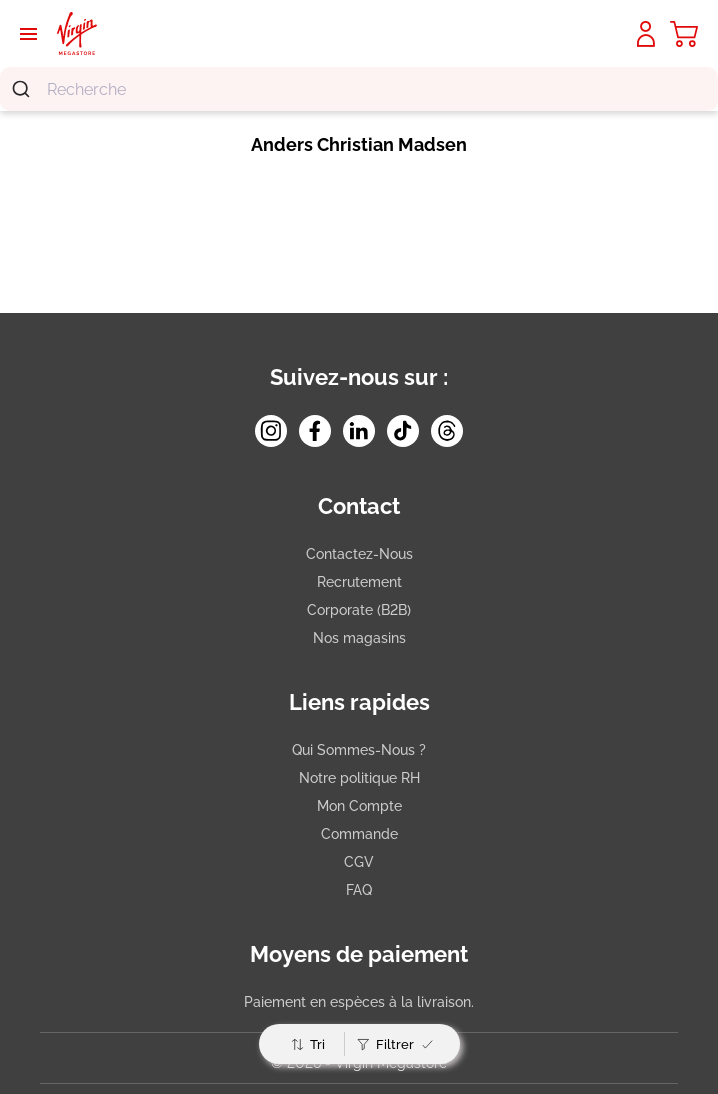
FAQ (359, 890)
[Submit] (23, 89)
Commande (359, 834)
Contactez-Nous (359, 554)
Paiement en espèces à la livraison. (359, 1002)
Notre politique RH (359, 778)
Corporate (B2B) (359, 610)
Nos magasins (359, 638)
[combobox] (359, 89)
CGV (359, 862)
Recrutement (359, 582)
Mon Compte (359, 806)
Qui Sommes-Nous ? (359, 750)
